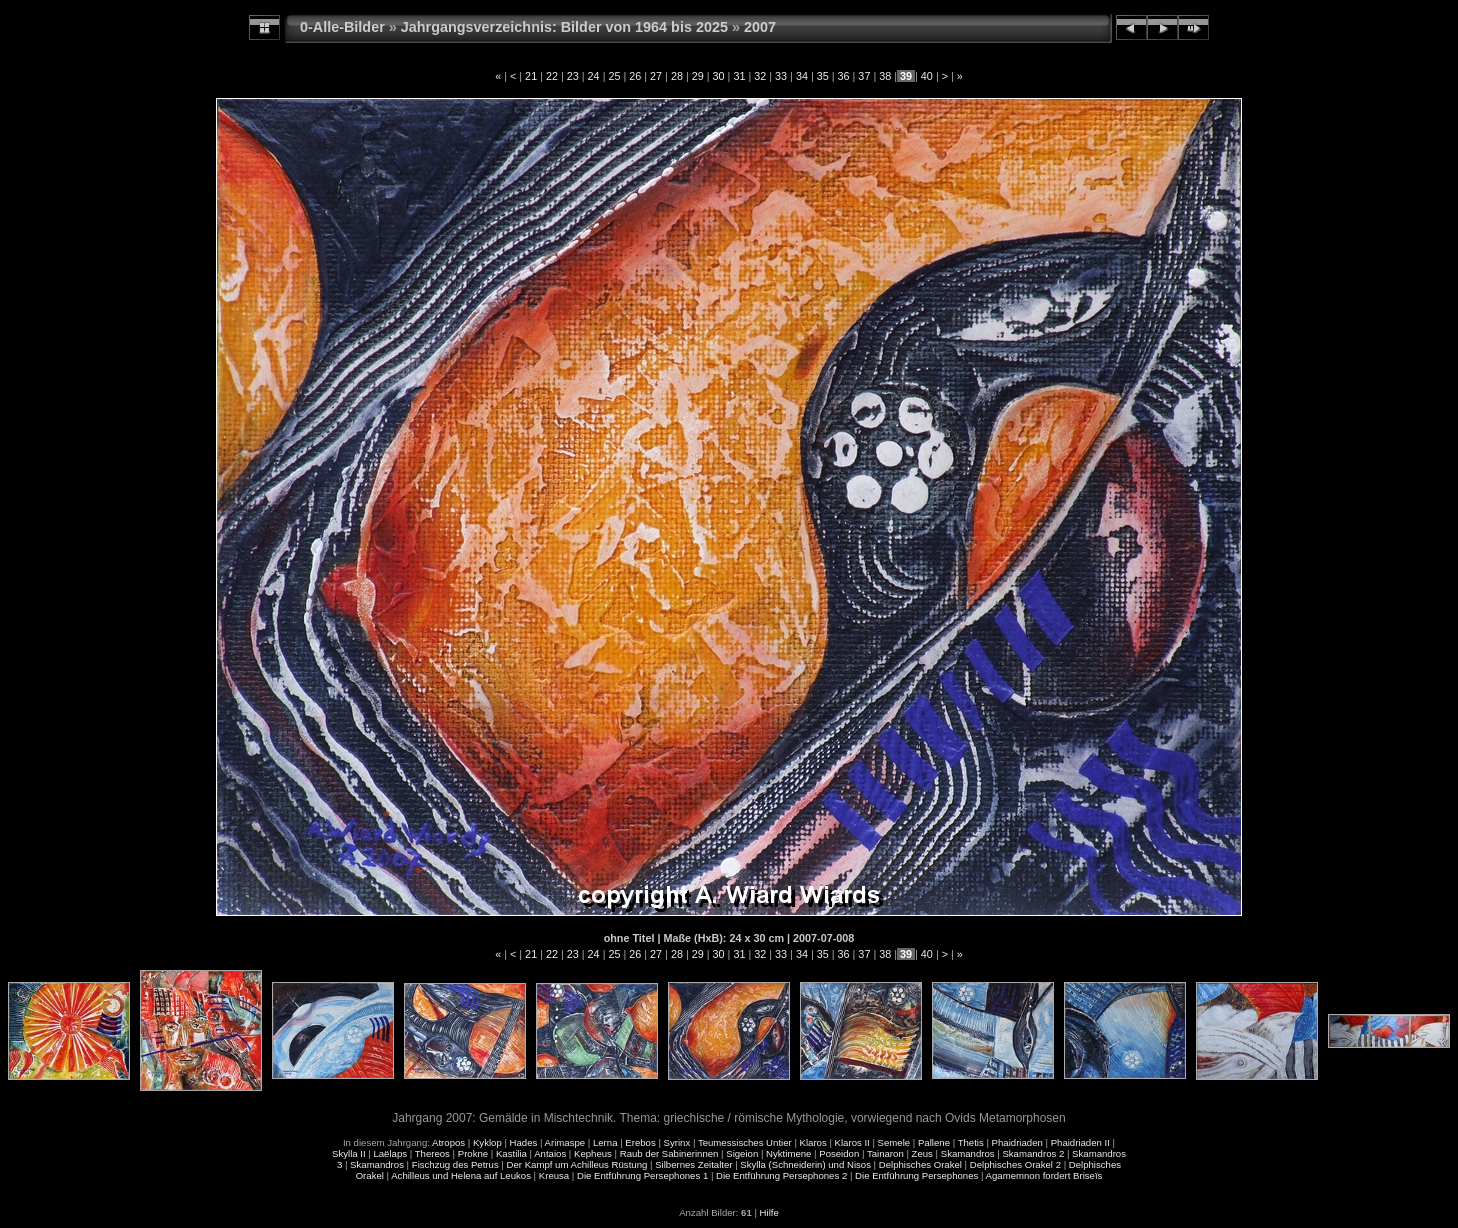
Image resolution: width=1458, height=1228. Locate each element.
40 (927, 76)
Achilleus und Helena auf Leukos (461, 1175)
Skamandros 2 (1033, 1153)
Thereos (432, 1153)
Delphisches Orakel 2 (1015, 1164)
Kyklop (487, 1142)
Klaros (813, 1142)
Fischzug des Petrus (455, 1164)
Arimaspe (565, 1142)
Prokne (473, 1153)
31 (739, 76)
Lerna (605, 1142)
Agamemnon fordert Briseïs (1044, 1175)
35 (823, 76)
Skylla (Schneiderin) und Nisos (805, 1164)
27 (656, 76)
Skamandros (968, 1153)
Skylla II (349, 1153)
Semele (894, 1142)
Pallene (934, 1142)
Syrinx (677, 1142)
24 (594, 76)
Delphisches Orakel (920, 1164)
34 (802, 76)
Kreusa (554, 1175)
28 (677, 76)
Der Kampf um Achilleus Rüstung (577, 1164)
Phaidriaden (1017, 1142)
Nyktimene (788, 1153)
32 (760, 76)
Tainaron (885, 1153)
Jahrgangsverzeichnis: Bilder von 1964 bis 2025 (564, 27)
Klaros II (852, 1142)
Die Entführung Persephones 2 (781, 1175)
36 (844, 76)
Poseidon (839, 1153)
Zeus (922, 1153)
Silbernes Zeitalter (693, 1164)
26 (635, 76)
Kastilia (511, 1153)
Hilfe (769, 1212)
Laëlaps (390, 1153)
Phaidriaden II (1080, 1142)
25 (614, 76)
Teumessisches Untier (745, 1142)
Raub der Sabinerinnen (669, 1153)
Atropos (448, 1142)
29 (698, 76)
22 (552, 76)
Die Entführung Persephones (916, 1175)
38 (885, 76)
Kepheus (593, 1153)
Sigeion (742, 1153)
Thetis (971, 1142)
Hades (524, 1142)
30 (719, 76)
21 (531, 76)
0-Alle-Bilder (342, 27)
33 (781, 76)
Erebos (640, 1142)
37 (864, 76)
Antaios (550, 1153)
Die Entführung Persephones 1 (642, 1175)
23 (573, 76)
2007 (760, 27)
